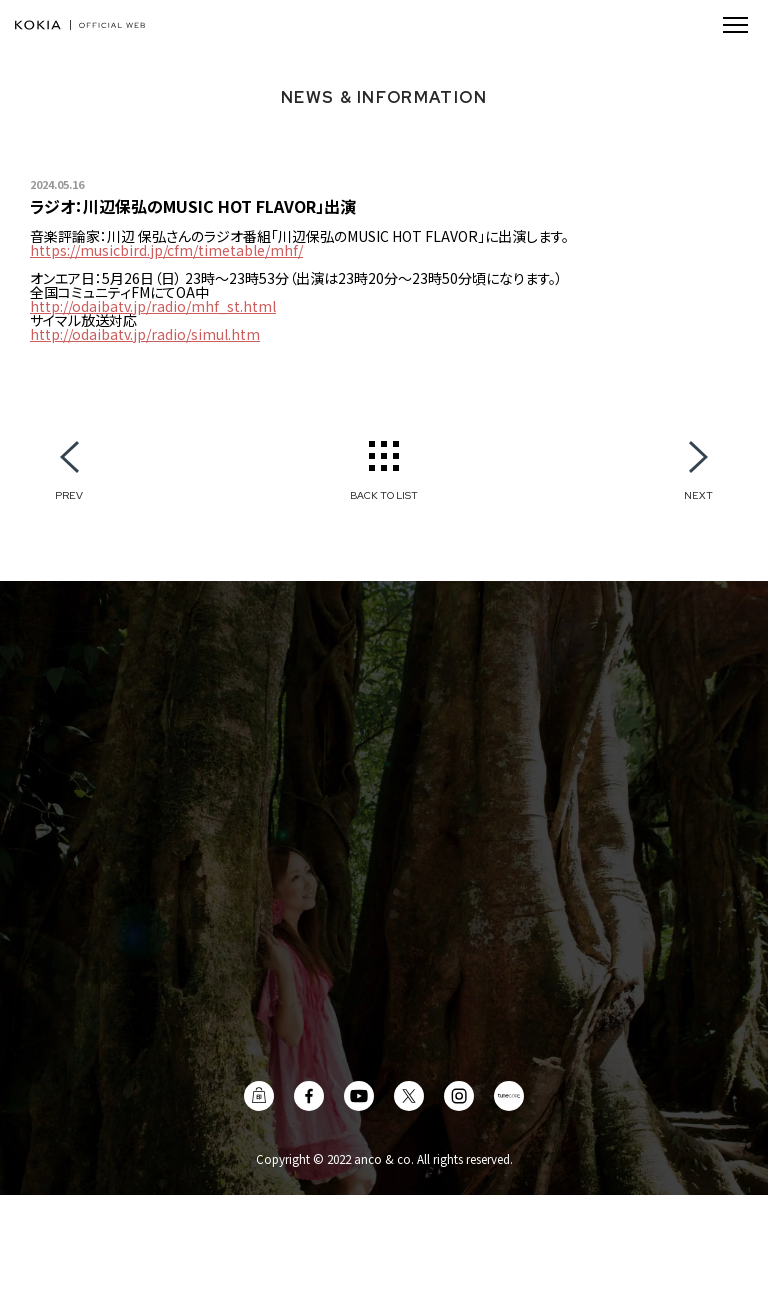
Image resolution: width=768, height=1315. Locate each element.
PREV (69, 495)
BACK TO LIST (384, 495)
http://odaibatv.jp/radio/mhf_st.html (153, 306)
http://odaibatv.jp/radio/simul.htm (145, 334)
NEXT (698, 495)
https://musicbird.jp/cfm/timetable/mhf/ (166, 250)
